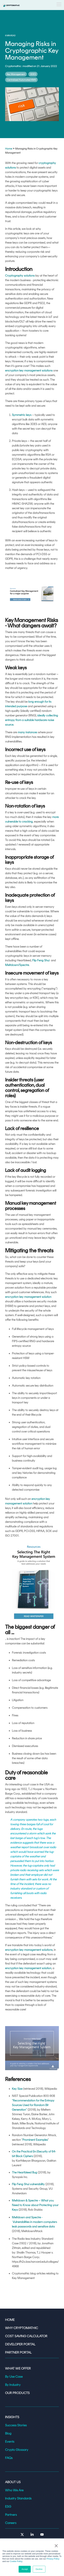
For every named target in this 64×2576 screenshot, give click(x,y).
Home (8, 148)
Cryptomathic (13, 66)
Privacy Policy (53, 2559)
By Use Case (14, 2376)
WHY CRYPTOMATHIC (21, 2328)
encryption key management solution (28, 1297)
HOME (10, 2320)
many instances (27, 732)
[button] (58, 4)
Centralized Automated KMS (21, 79)
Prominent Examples (35, 2140)
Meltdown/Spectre (17, 965)
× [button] (56, 2545)
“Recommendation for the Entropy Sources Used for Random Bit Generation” (33, 2105)
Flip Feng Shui (40, 960)
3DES (33, 74)
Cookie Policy (16, 2561)
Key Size (17, 2089)
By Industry (13, 2385)
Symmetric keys (22, 415)
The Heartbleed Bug (24, 2172)
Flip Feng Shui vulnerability (28, 2184)
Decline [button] (39, 2569)
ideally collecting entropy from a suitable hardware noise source (31, 720)
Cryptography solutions (20, 275)
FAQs (9, 2458)
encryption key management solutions (29, 370)
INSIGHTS (12, 2417)
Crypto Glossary (16, 2450)
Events (9, 2441)
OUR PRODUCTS (17, 2393)
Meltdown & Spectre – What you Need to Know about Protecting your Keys (35, 2205)
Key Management (16, 74)
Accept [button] (25, 2569)
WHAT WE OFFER (18, 2368)
